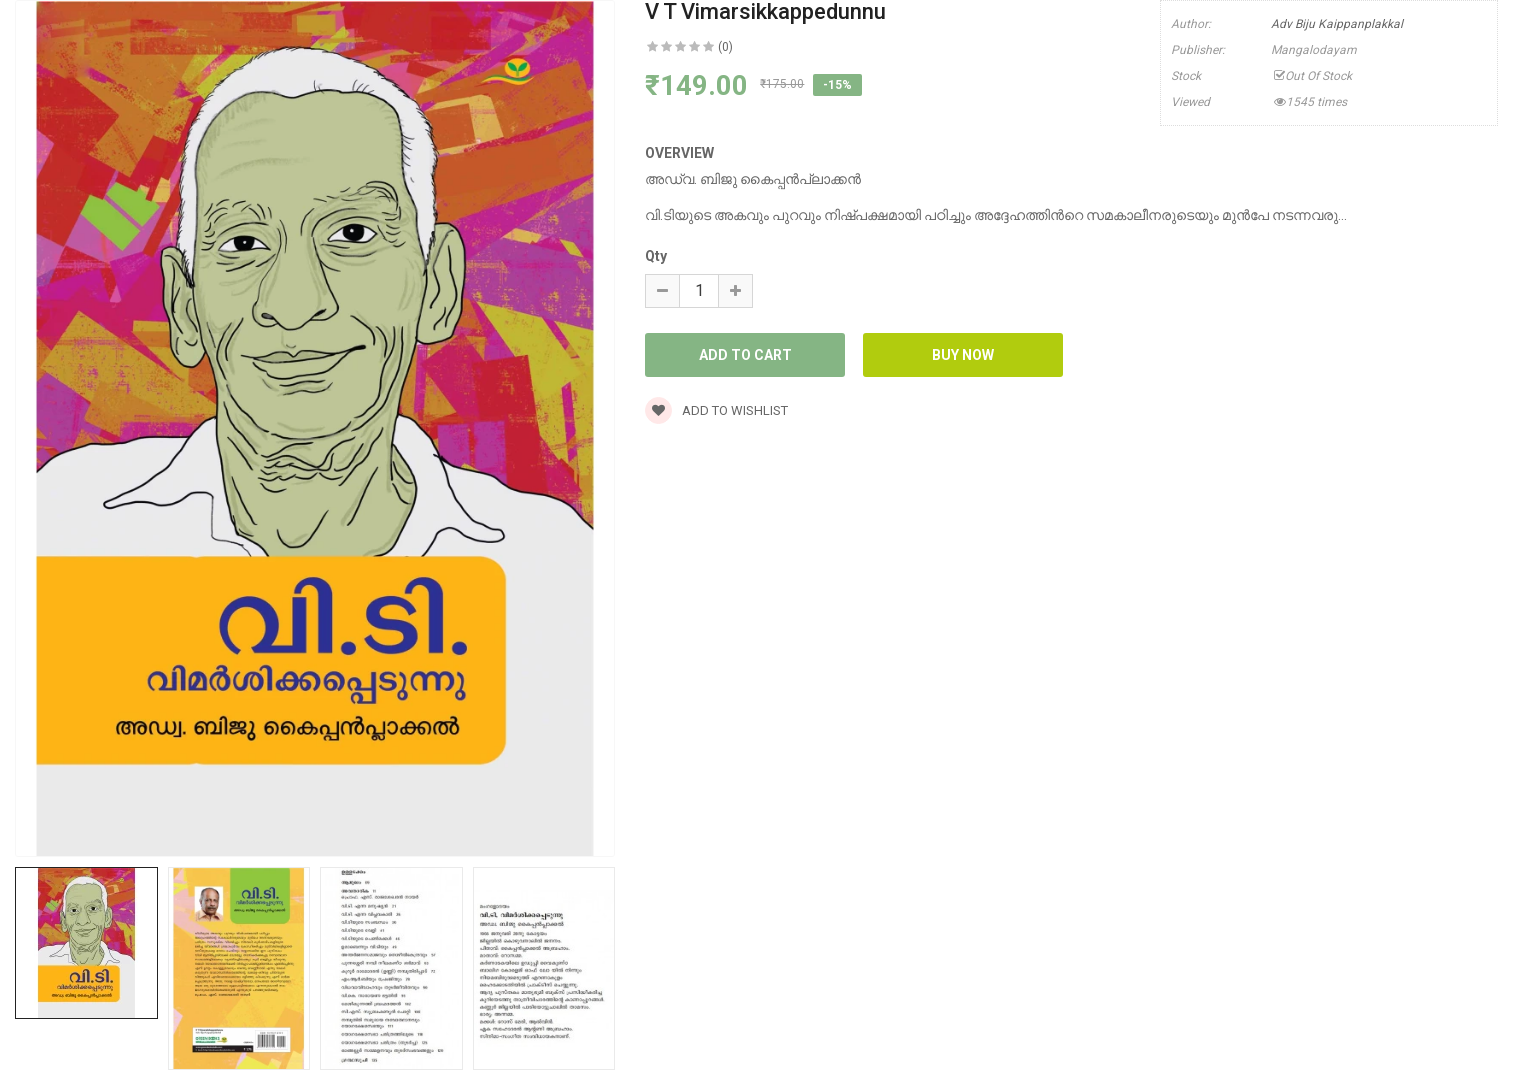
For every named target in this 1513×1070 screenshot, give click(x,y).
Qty (656, 256)
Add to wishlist (716, 410)
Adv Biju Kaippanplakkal (1337, 24)
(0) (725, 47)
